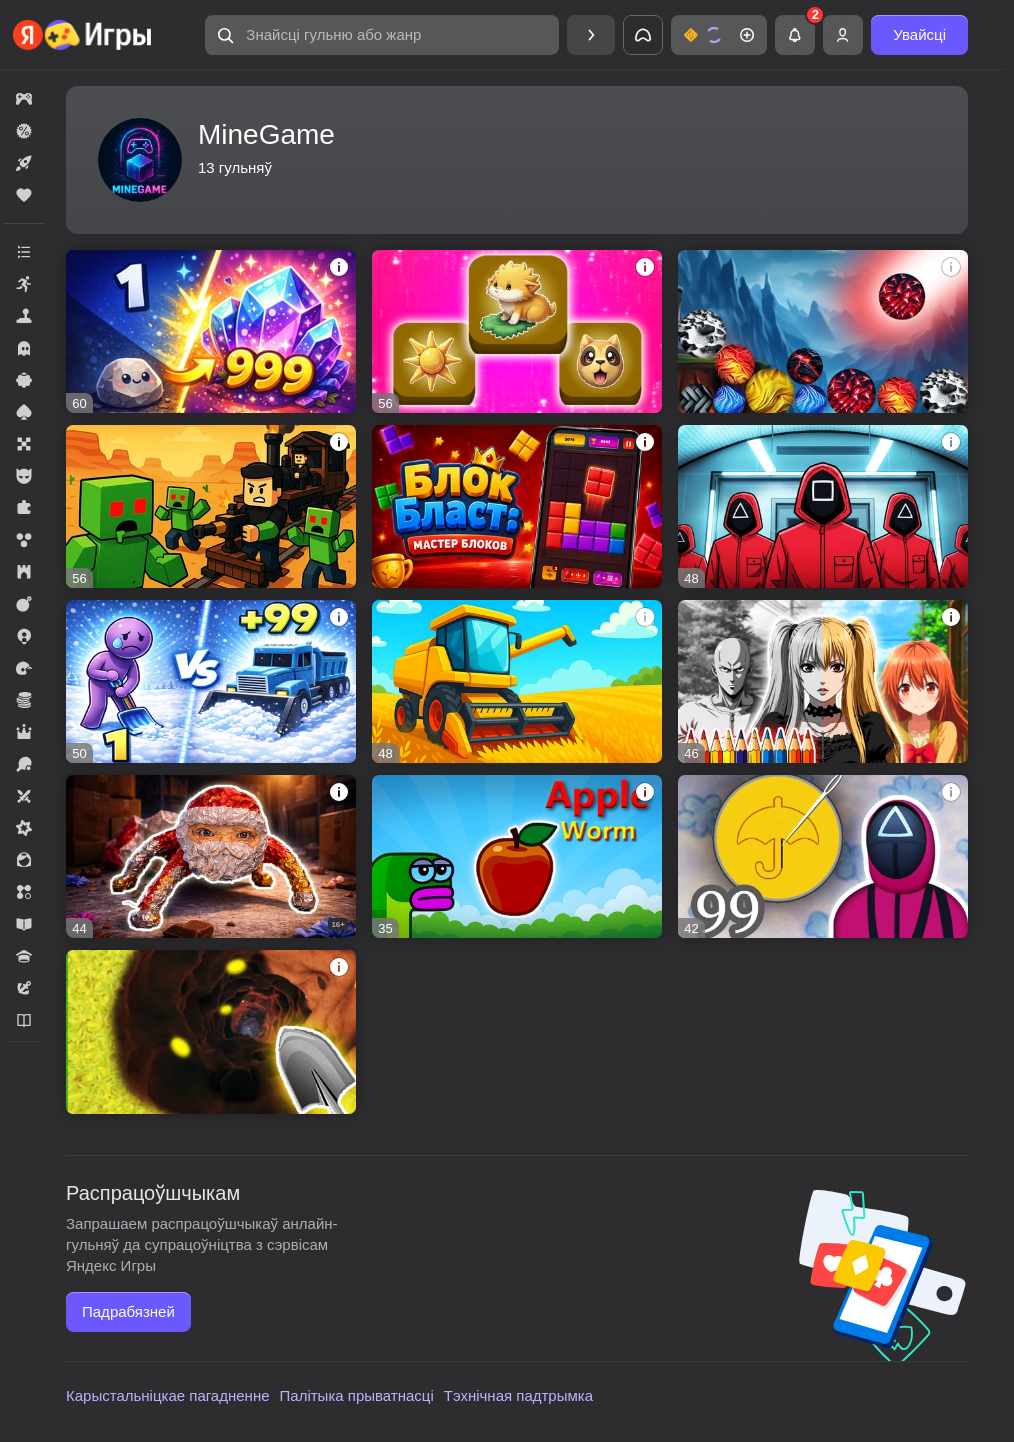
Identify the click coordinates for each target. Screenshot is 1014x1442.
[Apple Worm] (517, 856)
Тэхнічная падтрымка (518, 1395)
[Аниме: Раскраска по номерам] (823, 681)
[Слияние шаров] (823, 331)
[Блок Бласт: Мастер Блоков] (517, 506)
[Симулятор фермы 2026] (517, 681)
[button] (382, 35)
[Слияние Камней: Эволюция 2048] (211, 331)
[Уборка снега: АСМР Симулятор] (211, 681)
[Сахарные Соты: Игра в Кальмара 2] (823, 856)
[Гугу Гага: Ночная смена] (211, 856)
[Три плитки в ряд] (517, 331)
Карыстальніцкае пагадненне (168, 1395)
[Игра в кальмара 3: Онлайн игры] (823, 506)
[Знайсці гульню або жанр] (382, 35)
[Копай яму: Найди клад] (211, 1031)
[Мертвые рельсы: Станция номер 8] (211, 506)
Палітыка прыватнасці (357, 1395)
